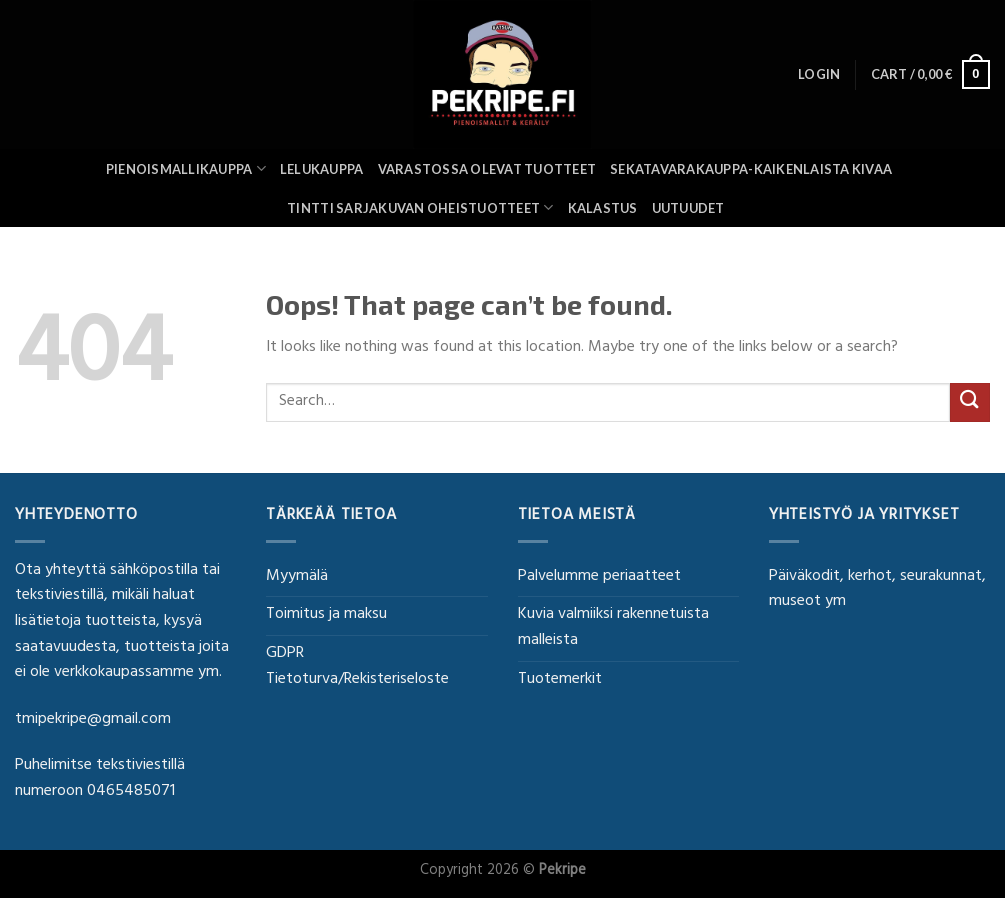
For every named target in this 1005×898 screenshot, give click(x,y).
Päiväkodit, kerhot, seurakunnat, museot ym (877, 590)
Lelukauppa (322, 169)
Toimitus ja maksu (326, 615)
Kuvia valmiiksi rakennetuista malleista (613, 628)
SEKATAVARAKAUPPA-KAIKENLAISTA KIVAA (751, 169)
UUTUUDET (688, 208)
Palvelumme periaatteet (599, 577)
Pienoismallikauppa (186, 168)
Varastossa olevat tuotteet (487, 169)
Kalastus (603, 208)
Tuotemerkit (560, 680)
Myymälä (297, 577)
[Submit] (970, 402)
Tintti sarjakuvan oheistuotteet (420, 207)
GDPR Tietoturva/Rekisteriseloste (357, 667)
